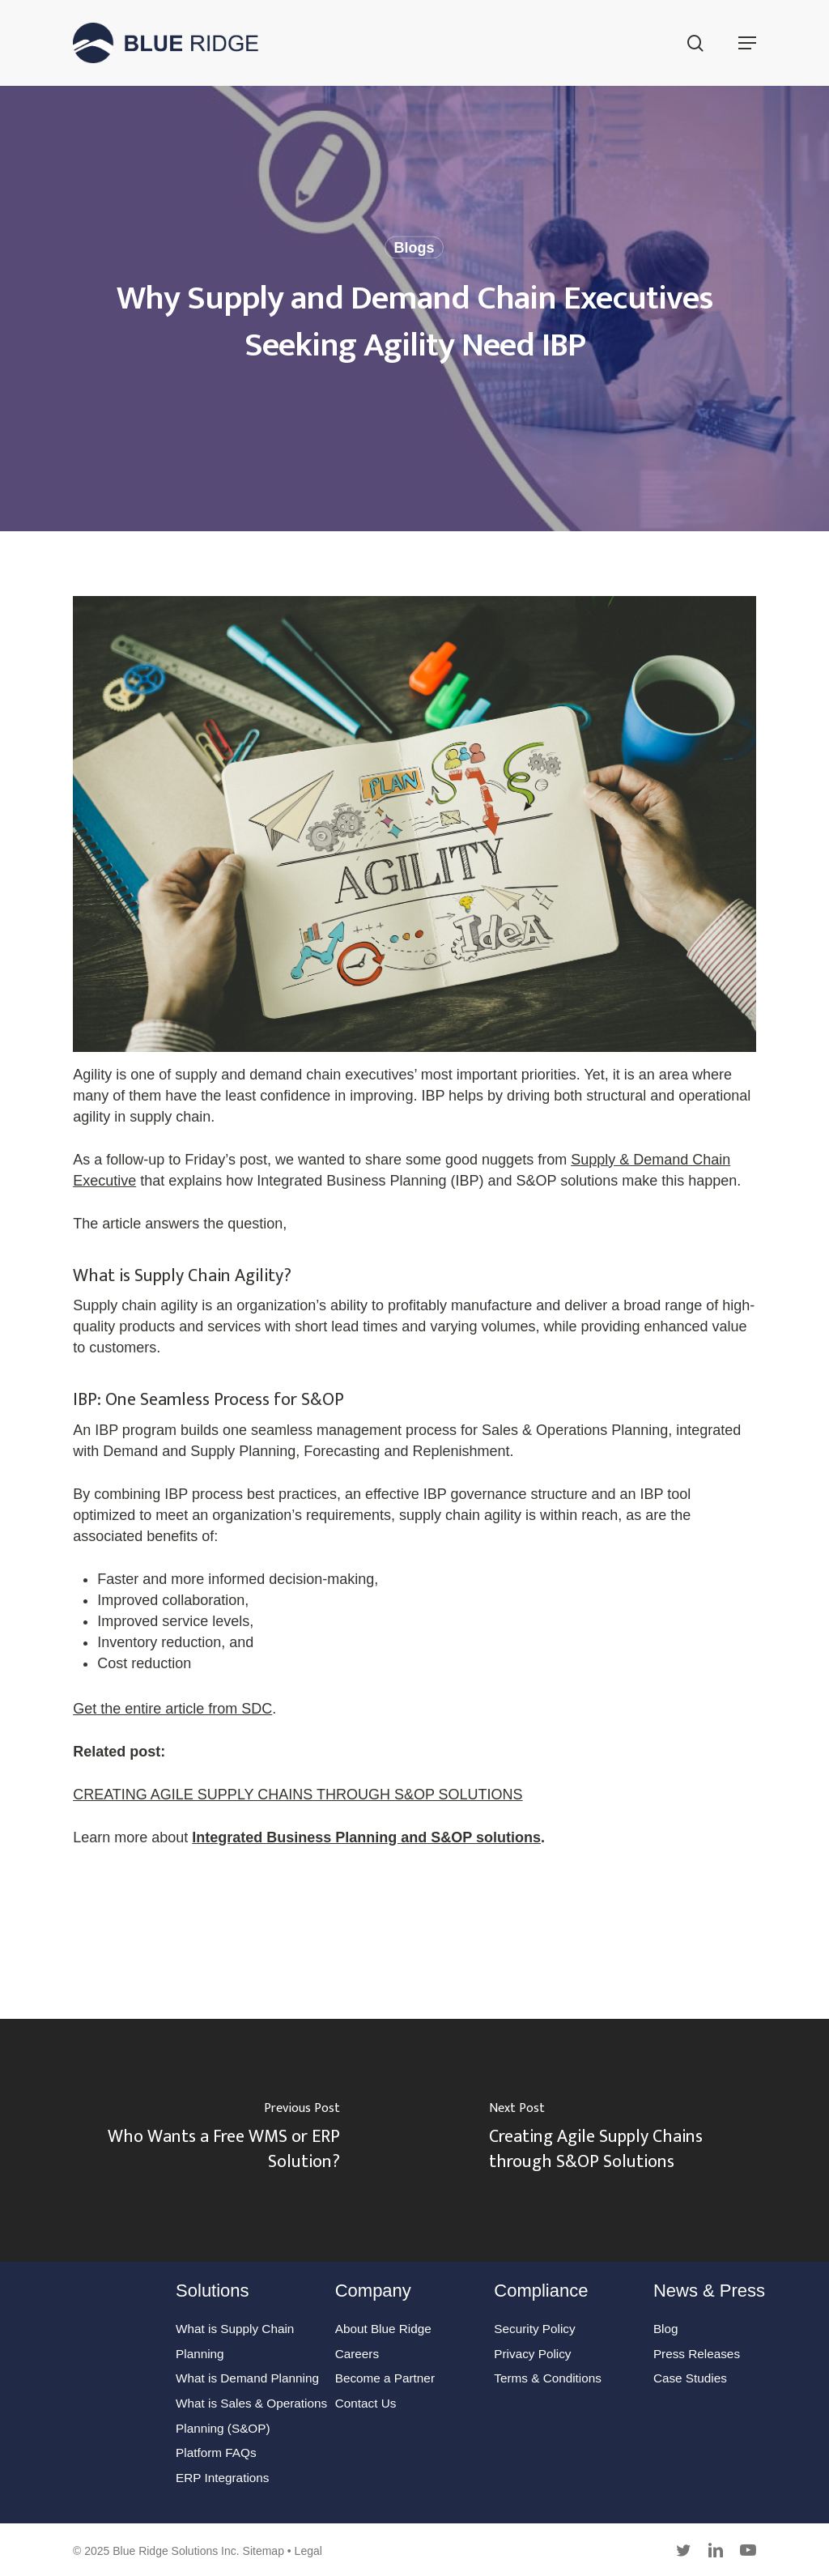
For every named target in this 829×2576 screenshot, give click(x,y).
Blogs (413, 248)
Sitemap (263, 2550)
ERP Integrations (222, 2477)
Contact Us (366, 2403)
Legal (308, 2550)
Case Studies (690, 2378)
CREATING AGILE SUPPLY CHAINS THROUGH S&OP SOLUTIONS (297, 1794)
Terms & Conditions (548, 2378)
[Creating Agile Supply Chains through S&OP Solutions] (621, 2140)
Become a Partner (385, 2378)
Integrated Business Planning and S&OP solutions (366, 1837)
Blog (665, 2328)
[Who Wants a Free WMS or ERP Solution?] (207, 2140)
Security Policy (534, 2328)
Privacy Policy (532, 2354)
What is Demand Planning (247, 2378)
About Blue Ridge (383, 2328)
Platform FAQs (216, 2452)
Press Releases (696, 2354)
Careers (357, 2354)
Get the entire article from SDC (172, 1709)
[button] (747, 43)
